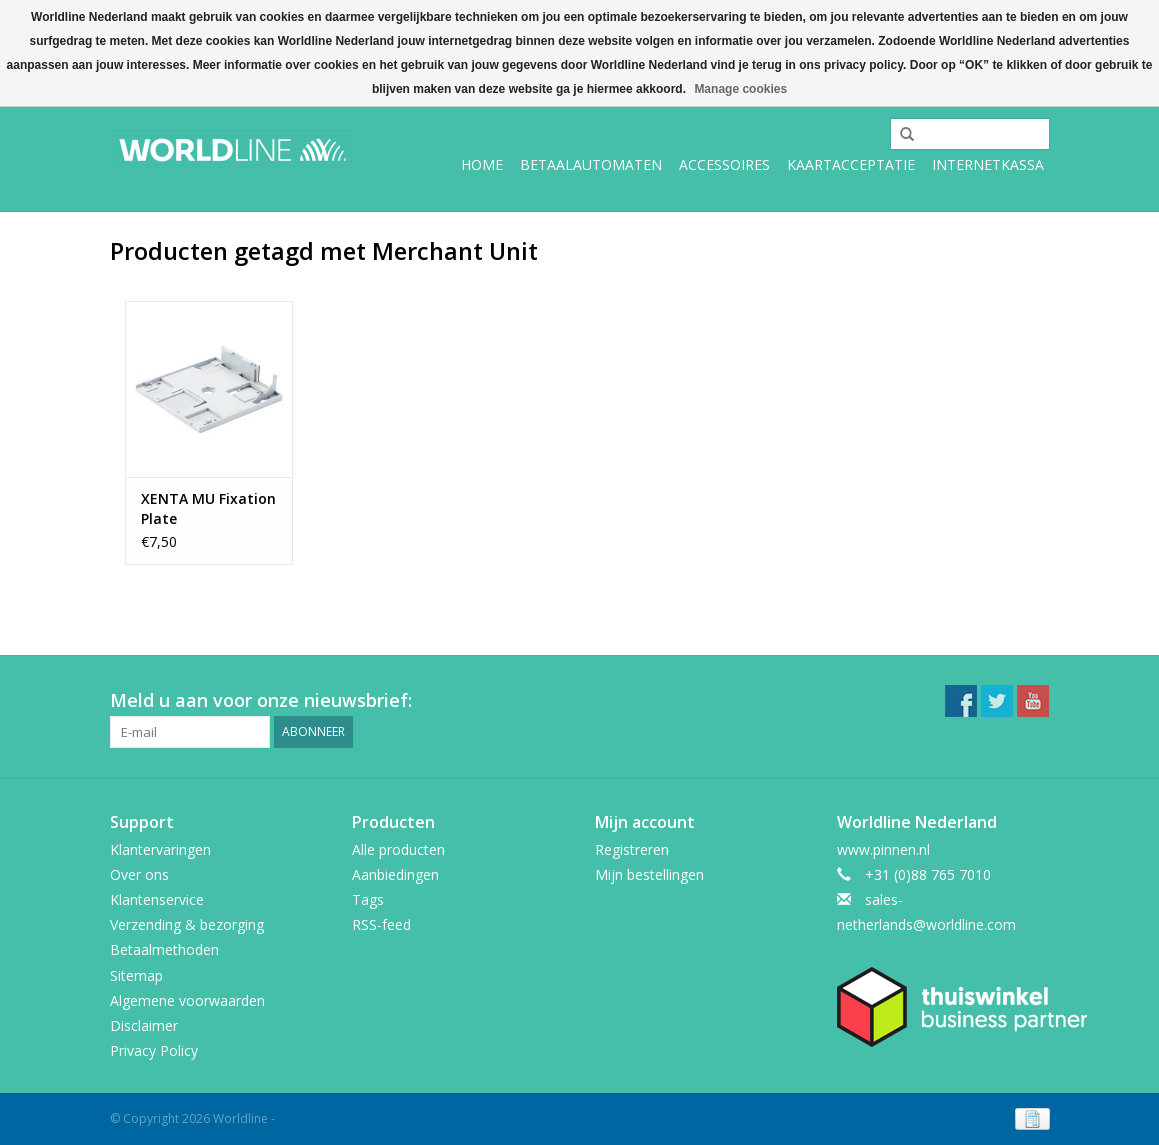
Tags (368, 899)
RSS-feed (381, 924)
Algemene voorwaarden (187, 1000)
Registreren (632, 849)
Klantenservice (157, 899)
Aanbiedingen (395, 874)
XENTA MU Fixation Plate (208, 508)
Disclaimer (144, 1025)
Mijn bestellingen (649, 874)
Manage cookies (740, 89)
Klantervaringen (160, 849)
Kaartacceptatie (851, 164)
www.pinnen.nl (883, 849)
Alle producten (398, 849)
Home (482, 164)
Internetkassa (988, 164)
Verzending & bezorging (187, 924)
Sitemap (136, 975)
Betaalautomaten (591, 164)
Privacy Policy (154, 1050)
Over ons (139, 874)
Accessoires (724, 164)
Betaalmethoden (164, 949)
